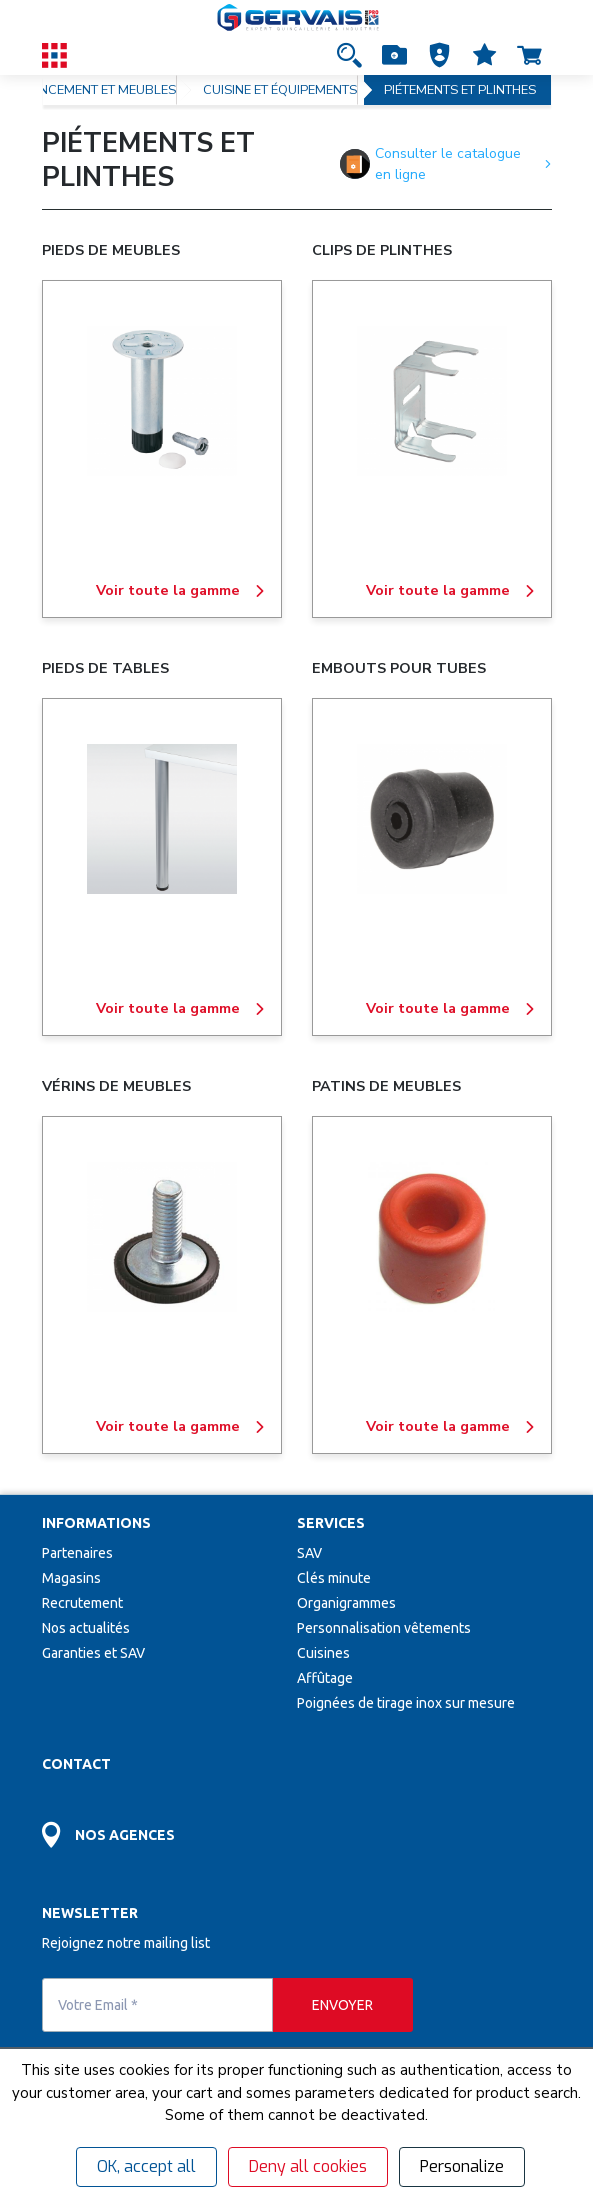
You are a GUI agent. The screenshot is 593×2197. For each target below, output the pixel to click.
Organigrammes (346, 1603)
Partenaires (77, 1553)
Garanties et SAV (93, 1653)
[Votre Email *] (157, 2005)
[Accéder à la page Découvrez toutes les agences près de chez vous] (169, 1823)
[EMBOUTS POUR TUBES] (432, 819)
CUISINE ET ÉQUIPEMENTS (280, 90)
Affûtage (325, 1678)
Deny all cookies (308, 2166)
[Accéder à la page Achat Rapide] (394, 55)
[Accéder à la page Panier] (529, 55)
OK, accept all (146, 2166)
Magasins (71, 1578)
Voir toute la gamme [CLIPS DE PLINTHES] (451, 591)
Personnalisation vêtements (384, 1628)
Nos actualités (86, 1628)
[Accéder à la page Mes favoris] (484, 55)
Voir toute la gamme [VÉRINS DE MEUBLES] (181, 1427)
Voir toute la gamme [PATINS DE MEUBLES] (451, 1427)
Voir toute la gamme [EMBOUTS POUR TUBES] (451, 1009)
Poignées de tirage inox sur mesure (406, 1703)
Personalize (462, 2166)
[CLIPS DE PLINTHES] (432, 401)
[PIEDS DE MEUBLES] (162, 401)
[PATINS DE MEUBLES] (432, 1237)
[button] (439, 55)
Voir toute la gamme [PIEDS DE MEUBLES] (181, 591)
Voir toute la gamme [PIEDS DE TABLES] (181, 1009)
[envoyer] (343, 2005)
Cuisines (323, 1653)
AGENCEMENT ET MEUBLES (94, 90)
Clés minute (334, 1578)
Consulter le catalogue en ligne (445, 164)
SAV (309, 1553)
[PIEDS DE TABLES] (162, 819)
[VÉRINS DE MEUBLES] (162, 1237)
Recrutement (82, 1603)
